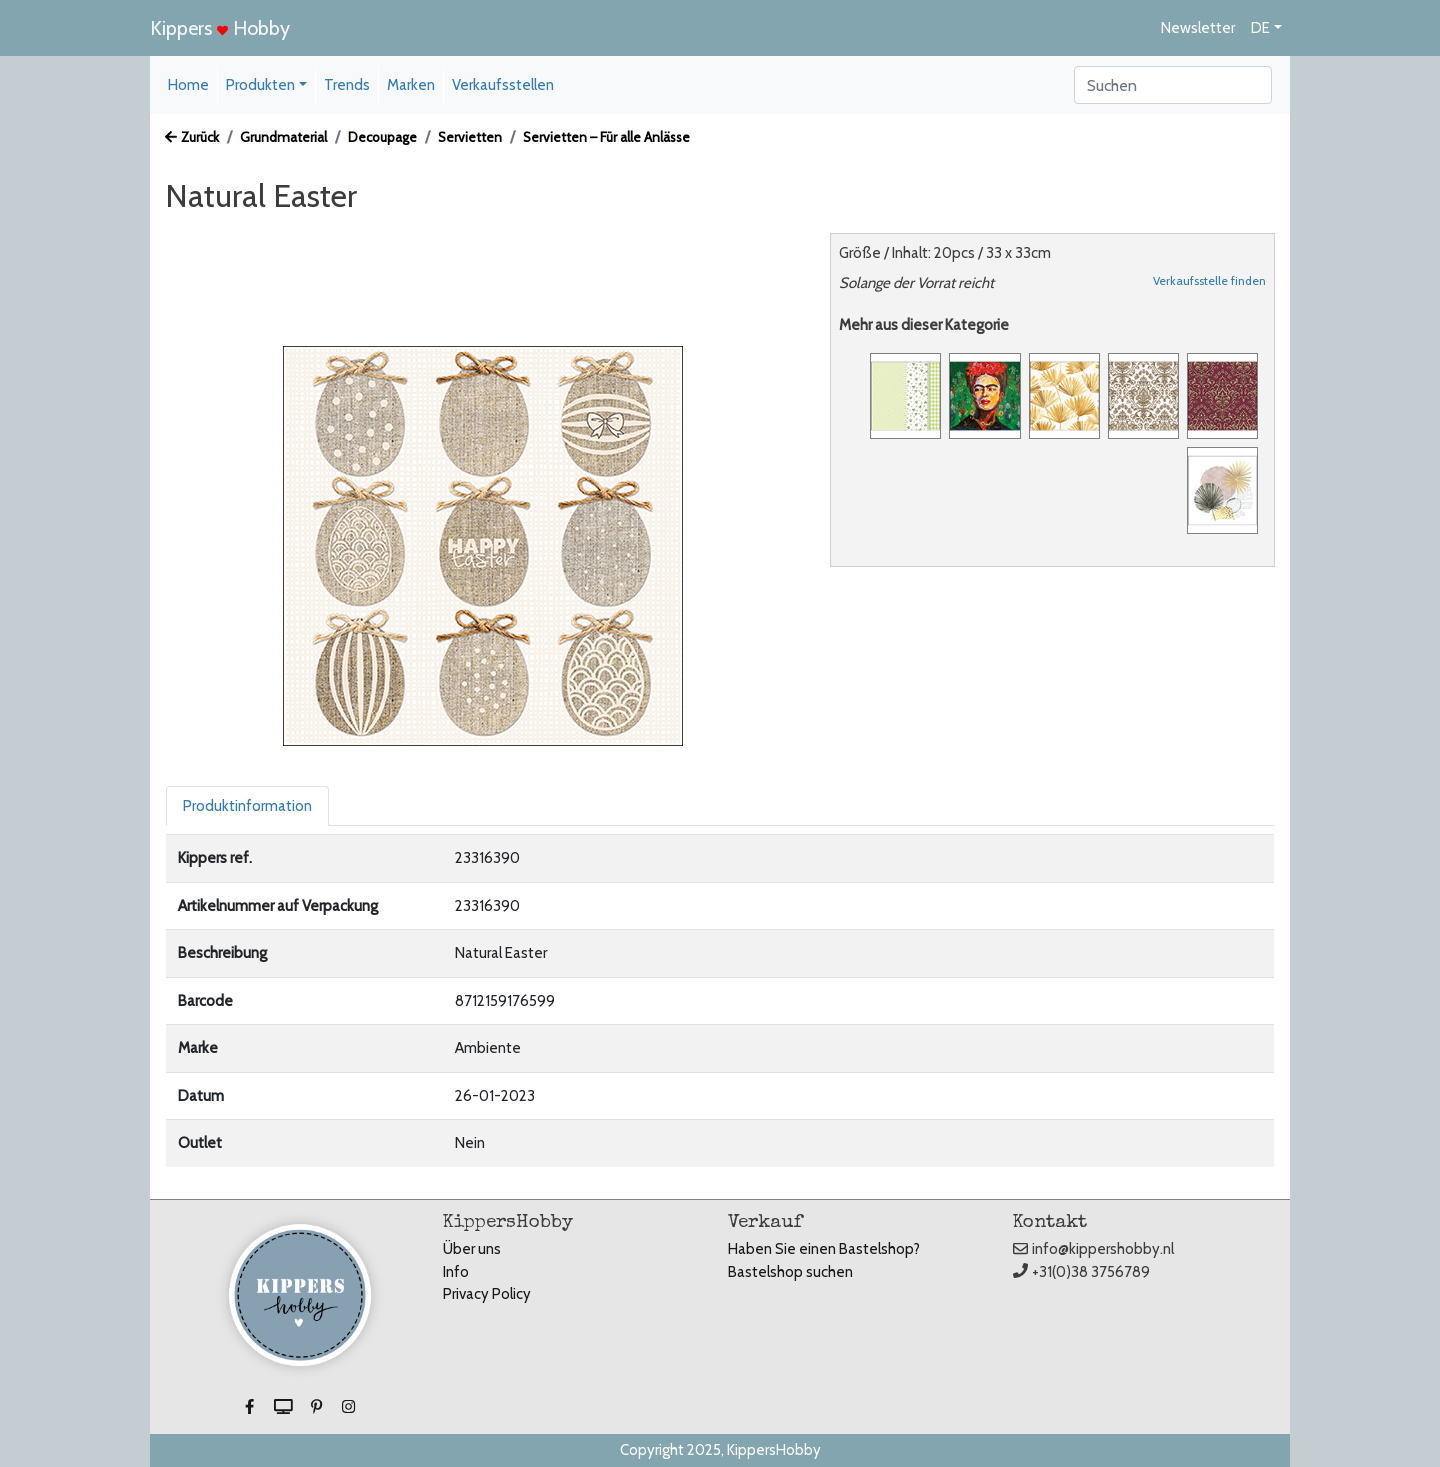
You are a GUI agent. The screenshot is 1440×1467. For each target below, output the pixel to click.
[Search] (1173, 85)
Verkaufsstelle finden (1209, 280)
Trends (347, 85)
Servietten (470, 137)
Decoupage (382, 137)
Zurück (192, 137)
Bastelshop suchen (790, 1272)
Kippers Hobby (220, 28)
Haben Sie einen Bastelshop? (824, 1249)
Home (188, 85)
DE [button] (1260, 28)
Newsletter (1198, 28)
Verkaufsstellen (503, 85)
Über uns (472, 1249)
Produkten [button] (260, 85)
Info (456, 1272)
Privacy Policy (487, 1294)
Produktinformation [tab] (247, 806)
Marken (411, 85)
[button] (251, 1407)
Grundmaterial (283, 137)
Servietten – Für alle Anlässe (606, 137)
